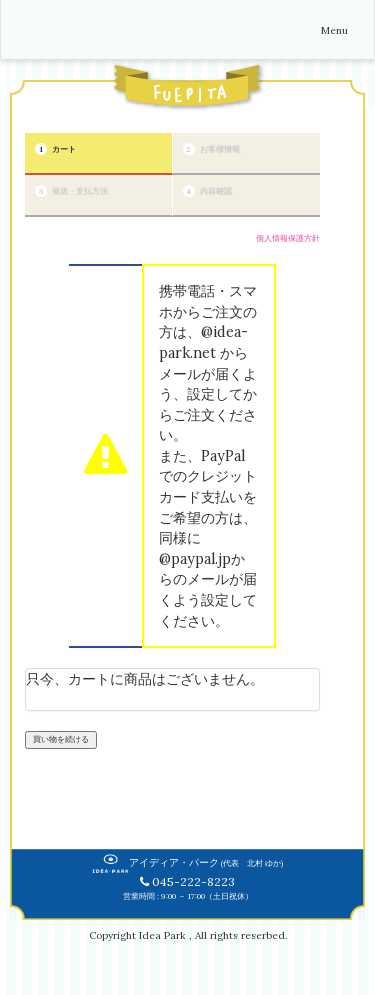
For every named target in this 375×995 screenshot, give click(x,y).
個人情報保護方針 (288, 238)
